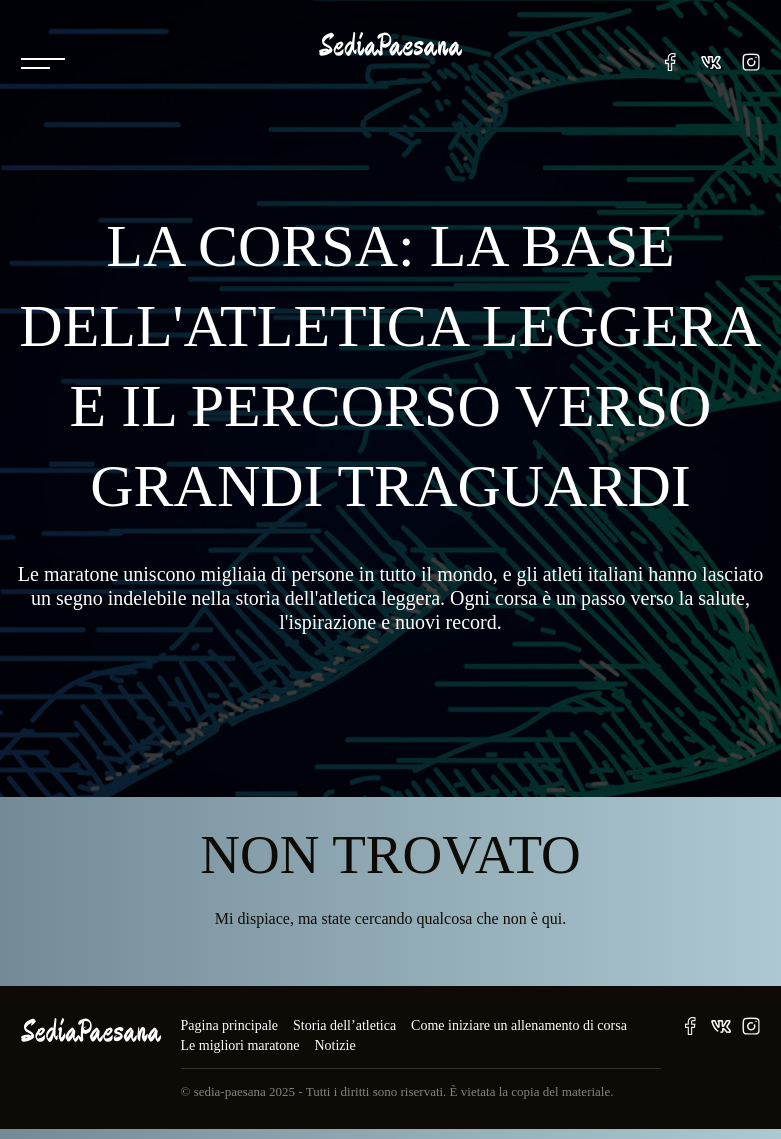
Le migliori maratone (240, 1045)
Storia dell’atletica (344, 1025)
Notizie (334, 1045)
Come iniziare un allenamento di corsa (519, 1025)
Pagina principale (230, 1025)
